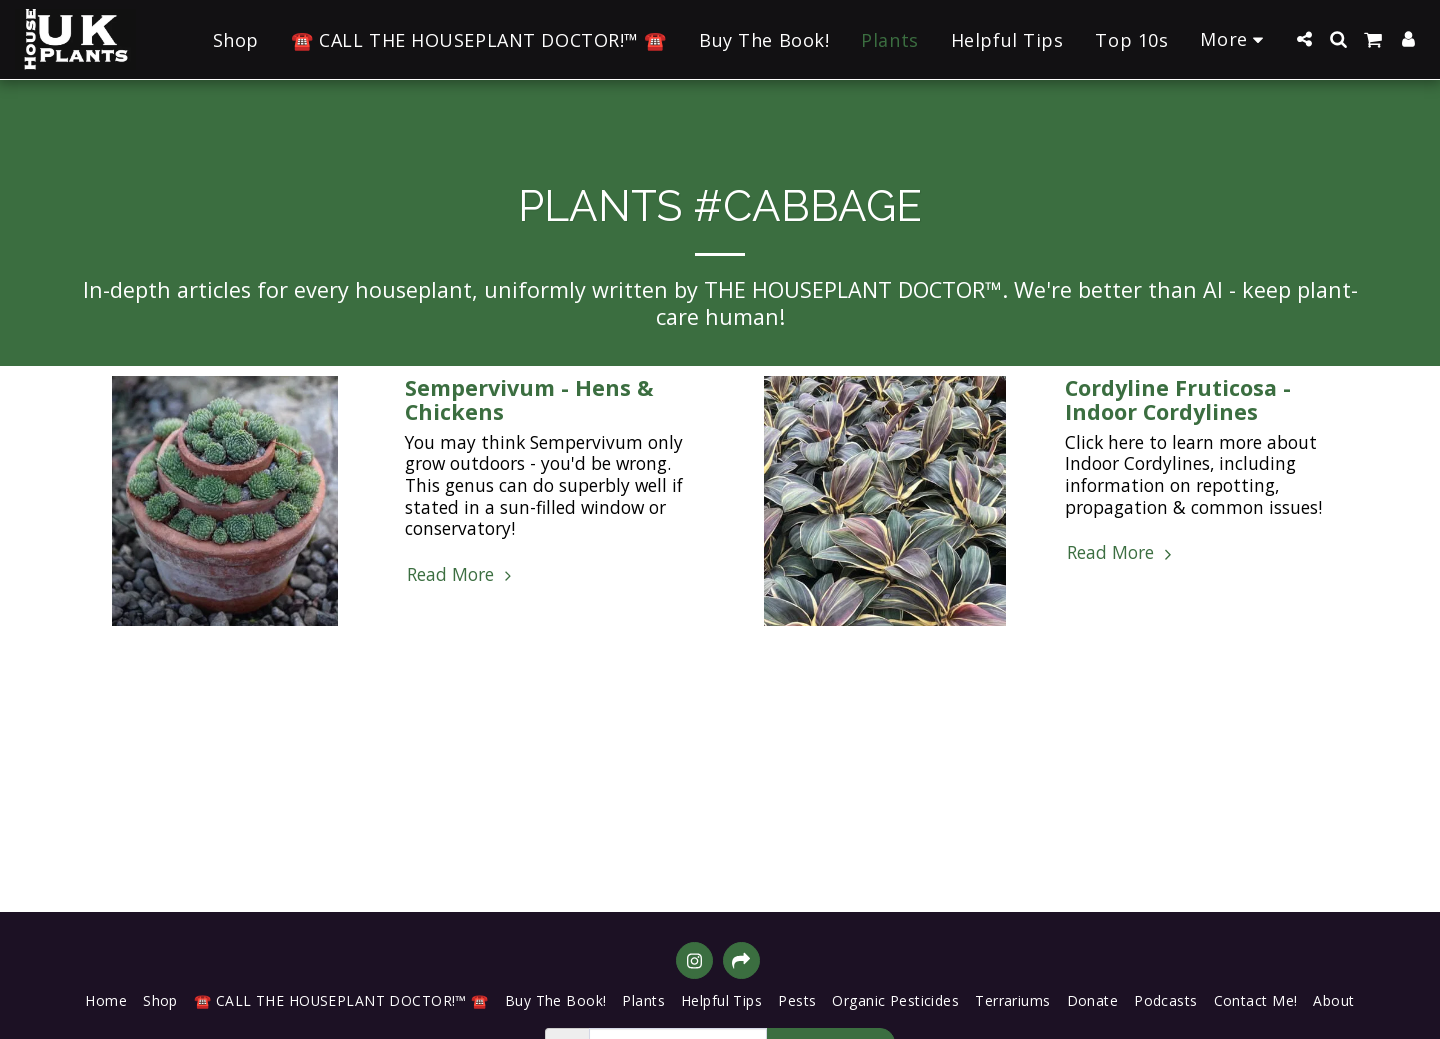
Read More (461, 575)
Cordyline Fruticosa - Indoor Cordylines (1178, 399)
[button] (1304, 39)
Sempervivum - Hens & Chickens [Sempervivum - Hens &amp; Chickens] (529, 399)
